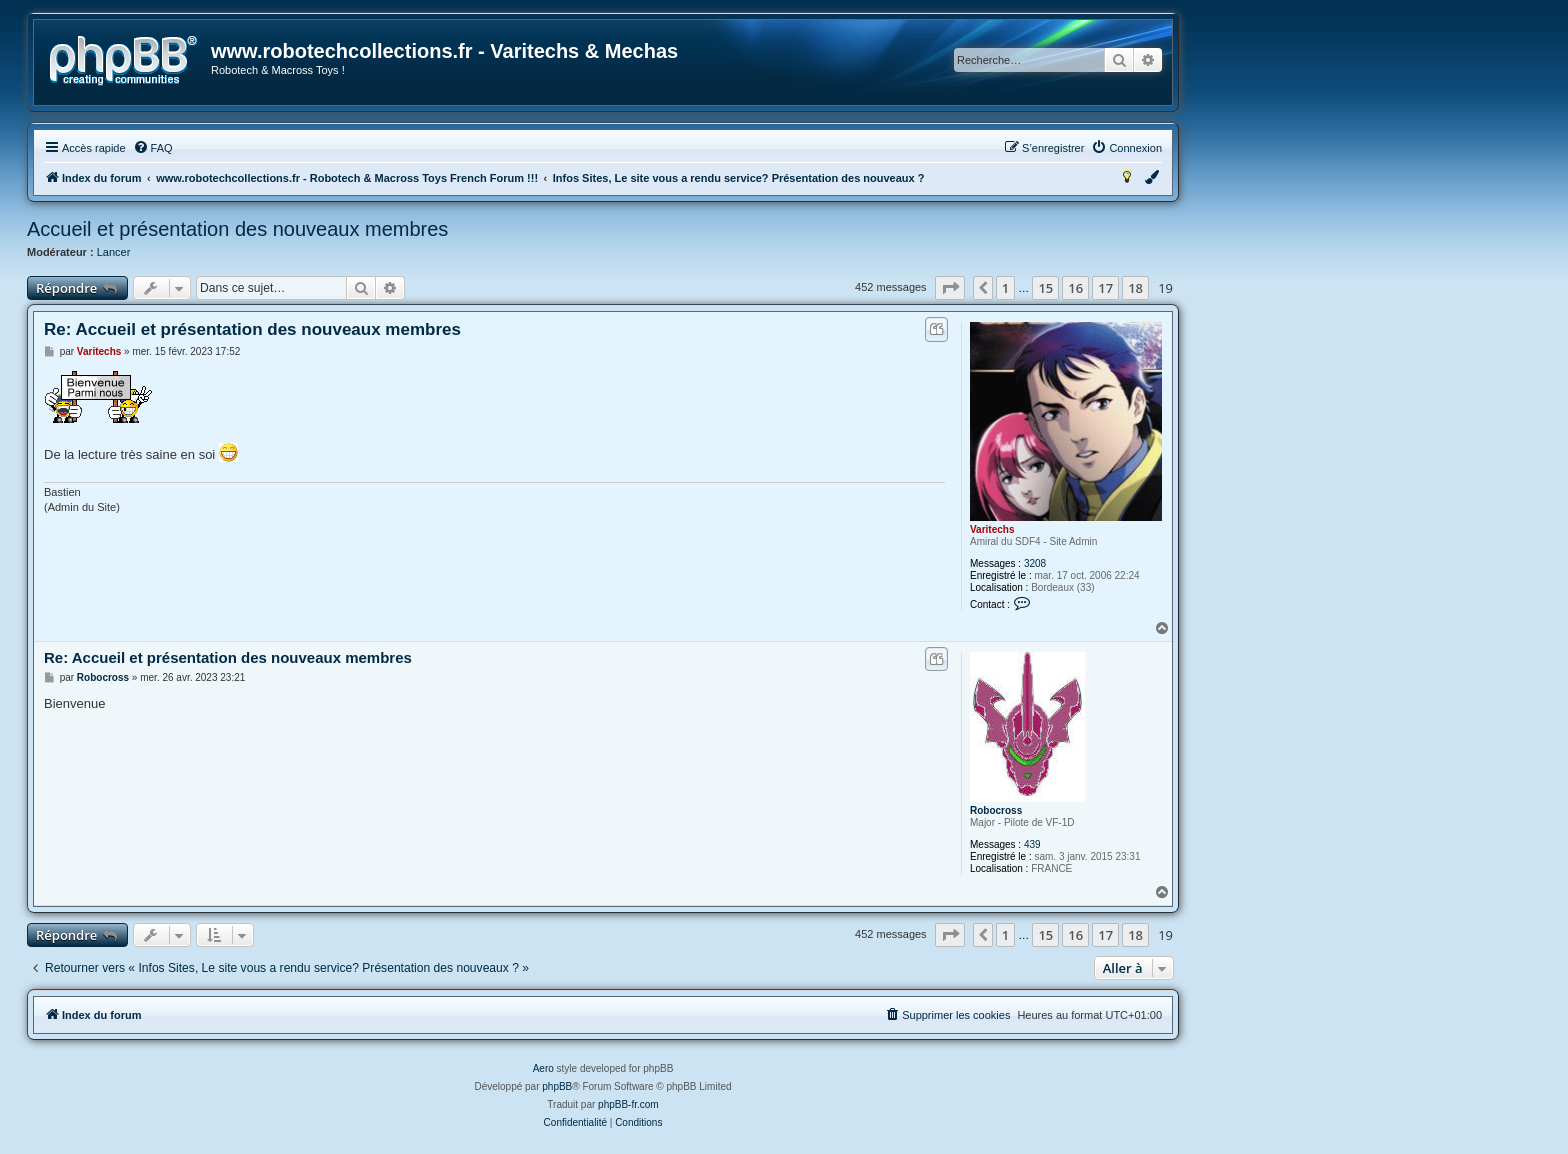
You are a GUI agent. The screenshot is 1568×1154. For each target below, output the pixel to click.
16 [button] (1075, 288)
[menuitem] (153, 148)
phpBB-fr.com (628, 1104)
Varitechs (992, 529)
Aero (543, 1068)
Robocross (996, 810)
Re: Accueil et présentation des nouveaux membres (252, 329)
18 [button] (1135, 288)
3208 (1035, 563)
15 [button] (1045, 288)
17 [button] (1105, 288)
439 (1032, 844)
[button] (950, 288)
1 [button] (1005, 288)
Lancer (114, 252)
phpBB (557, 1086)
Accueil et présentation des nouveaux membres (237, 229)
